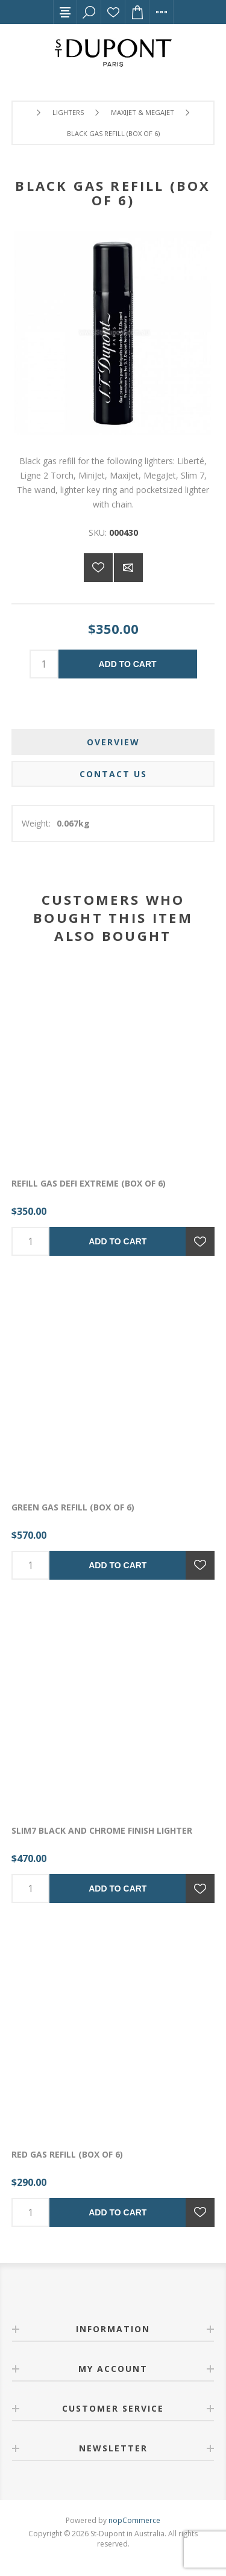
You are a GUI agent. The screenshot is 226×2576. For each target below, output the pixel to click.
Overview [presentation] (113, 742)
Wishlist (113, 12)
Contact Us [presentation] (113, 774)
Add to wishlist (98, 567)
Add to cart (127, 664)
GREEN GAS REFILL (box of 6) (72, 1507)
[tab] (113, 742)
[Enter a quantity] (44, 664)
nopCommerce (134, 2520)
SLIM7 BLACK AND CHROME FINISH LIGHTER (101, 1830)
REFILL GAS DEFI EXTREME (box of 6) (88, 1183)
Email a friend (128, 567)
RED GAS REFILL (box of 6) (67, 2154)
